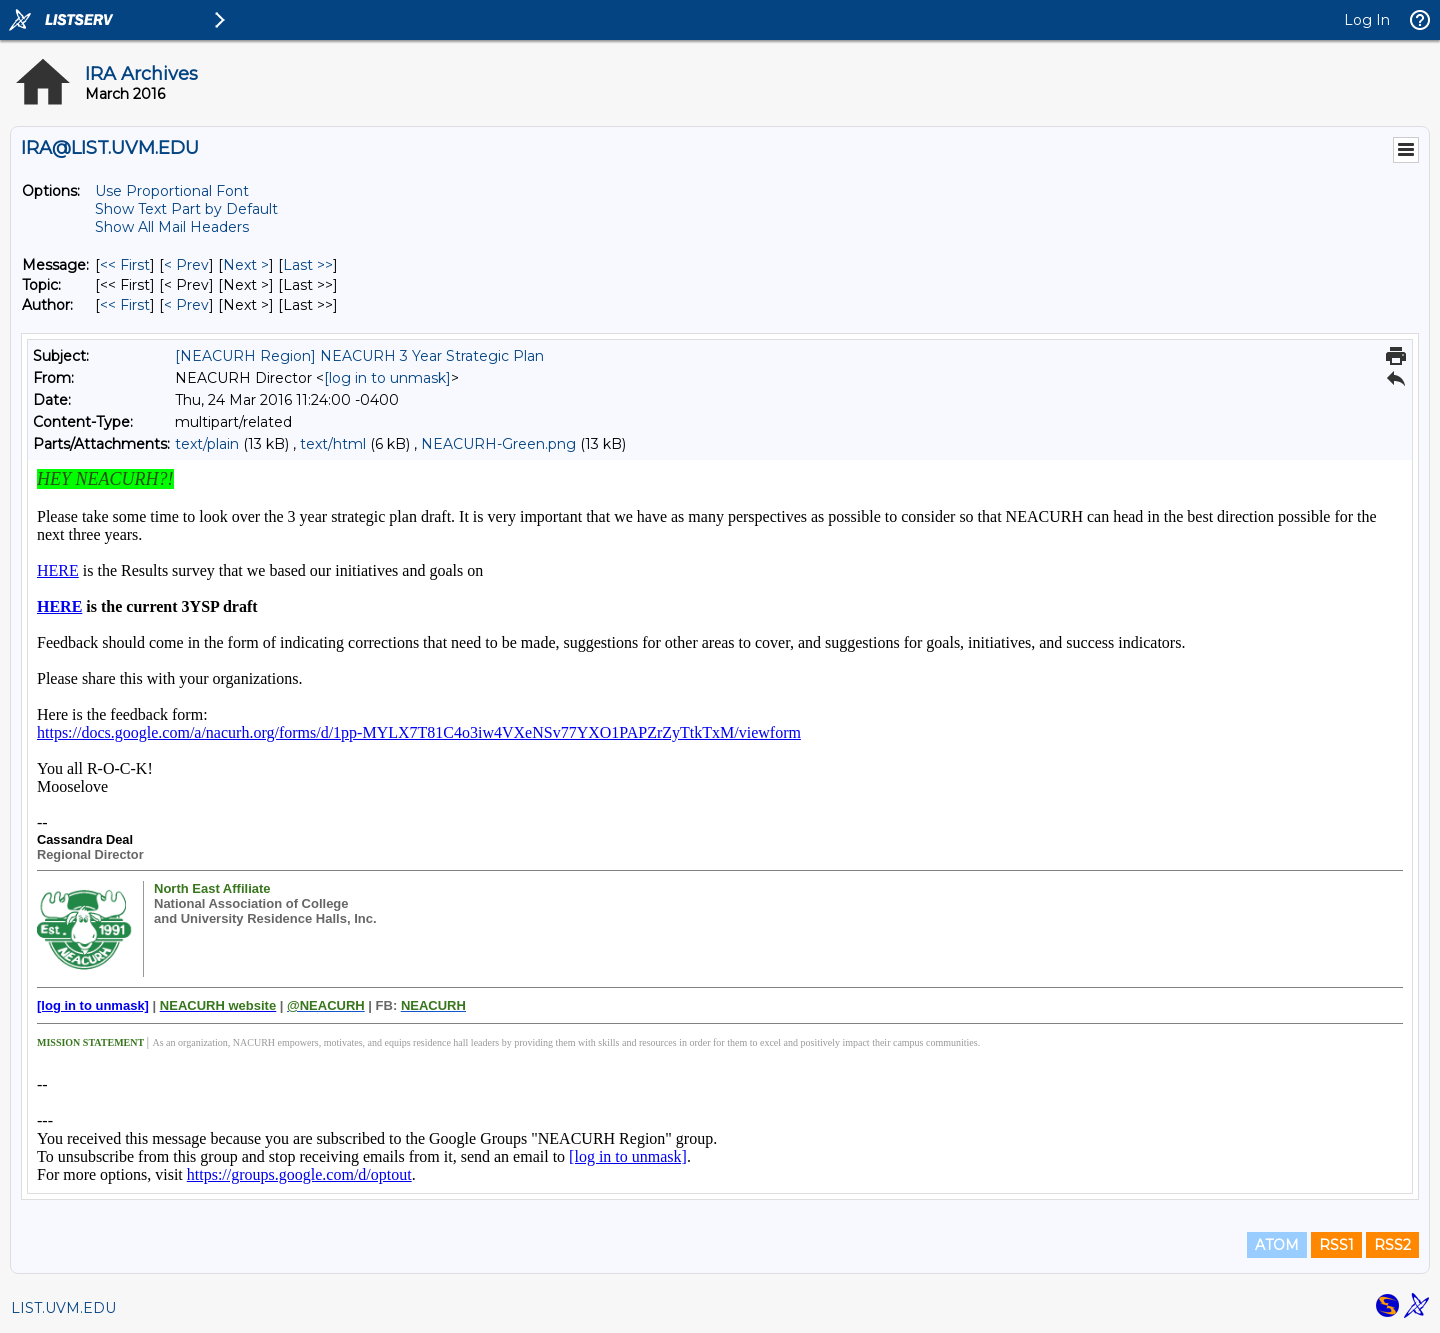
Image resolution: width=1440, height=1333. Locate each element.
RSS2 (1392, 1245)
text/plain (207, 444)
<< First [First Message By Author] (125, 305)
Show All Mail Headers (172, 227)
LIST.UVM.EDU (63, 1308)
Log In (1367, 20)
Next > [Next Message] (246, 265)
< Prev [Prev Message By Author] (186, 305)
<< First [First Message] (125, 265)
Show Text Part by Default (186, 209)
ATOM (1277, 1245)
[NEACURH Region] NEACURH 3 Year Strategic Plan (359, 356)
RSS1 (1336, 1245)
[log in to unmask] (387, 378)
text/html (333, 444)
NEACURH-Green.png (498, 444)
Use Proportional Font (172, 191)
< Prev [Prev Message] (186, 265)
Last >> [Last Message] (308, 265)
